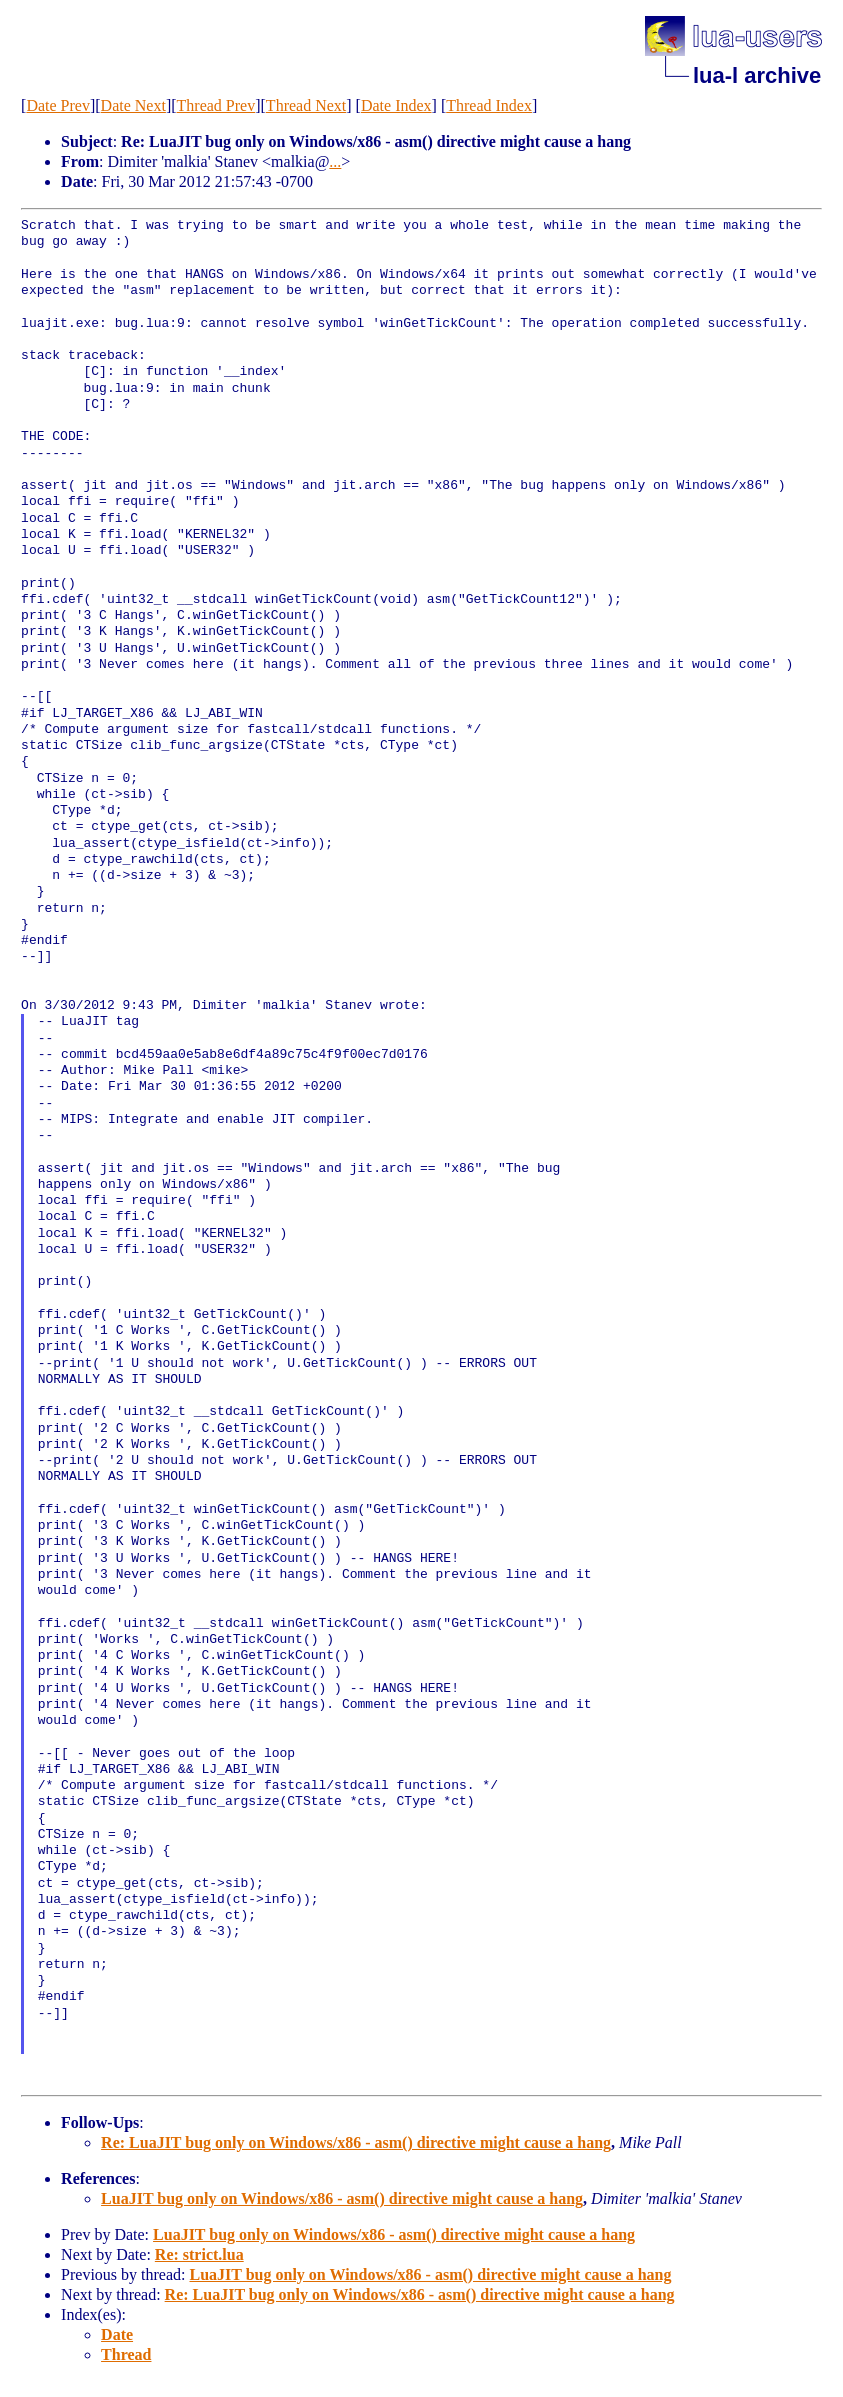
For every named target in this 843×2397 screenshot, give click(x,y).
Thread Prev (216, 105)
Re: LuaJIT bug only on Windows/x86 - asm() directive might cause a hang (356, 2142)
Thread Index (489, 105)
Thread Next (306, 105)
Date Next (133, 105)
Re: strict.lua (199, 2254)
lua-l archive (757, 75)
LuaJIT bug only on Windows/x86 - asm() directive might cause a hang (342, 2198)
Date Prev (58, 105)
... (335, 161)
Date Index (396, 105)
